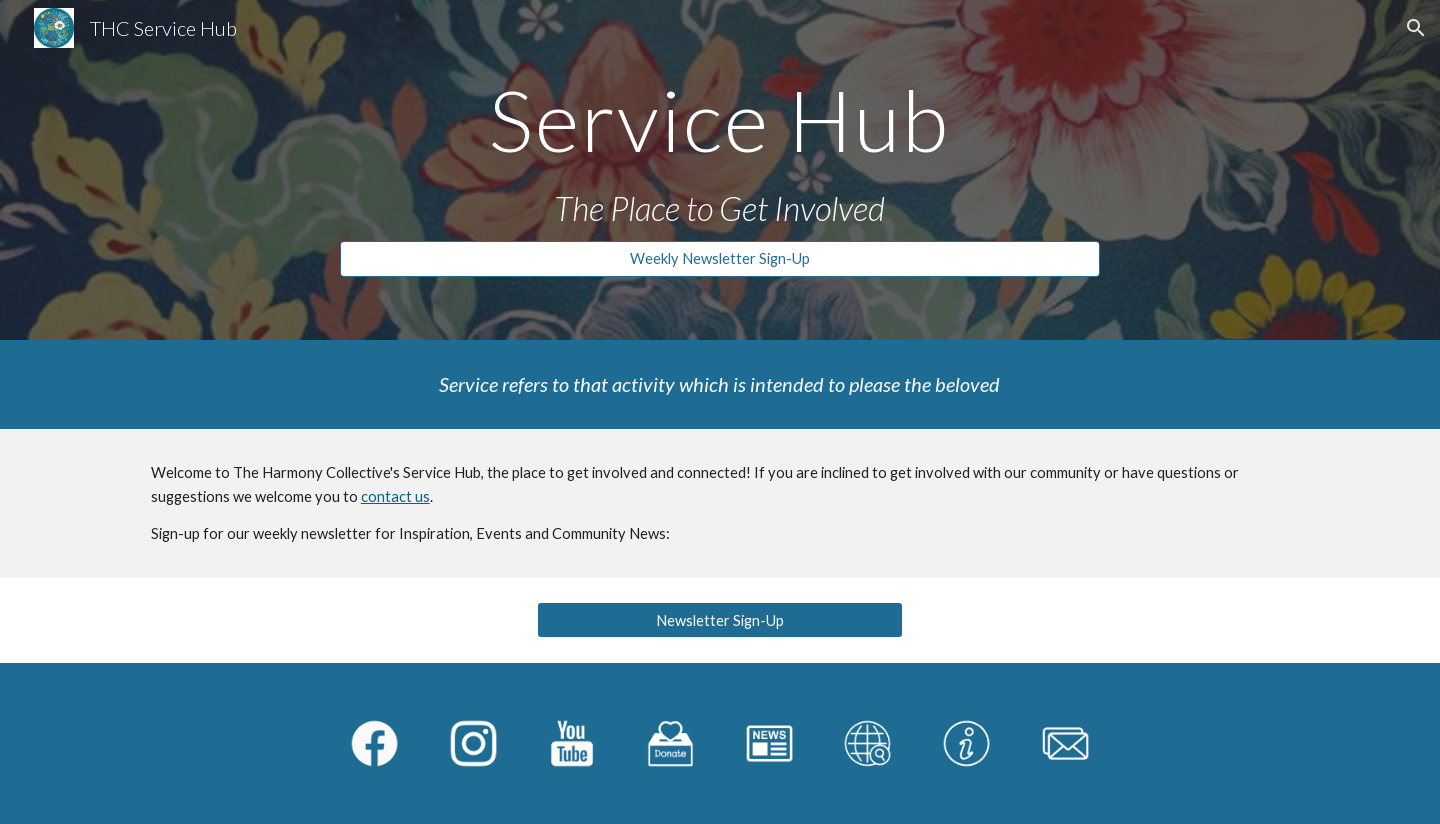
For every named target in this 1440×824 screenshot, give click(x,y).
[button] (1416, 28)
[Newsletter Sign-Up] (719, 620)
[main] (720, 119)
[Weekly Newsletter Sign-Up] (720, 259)
